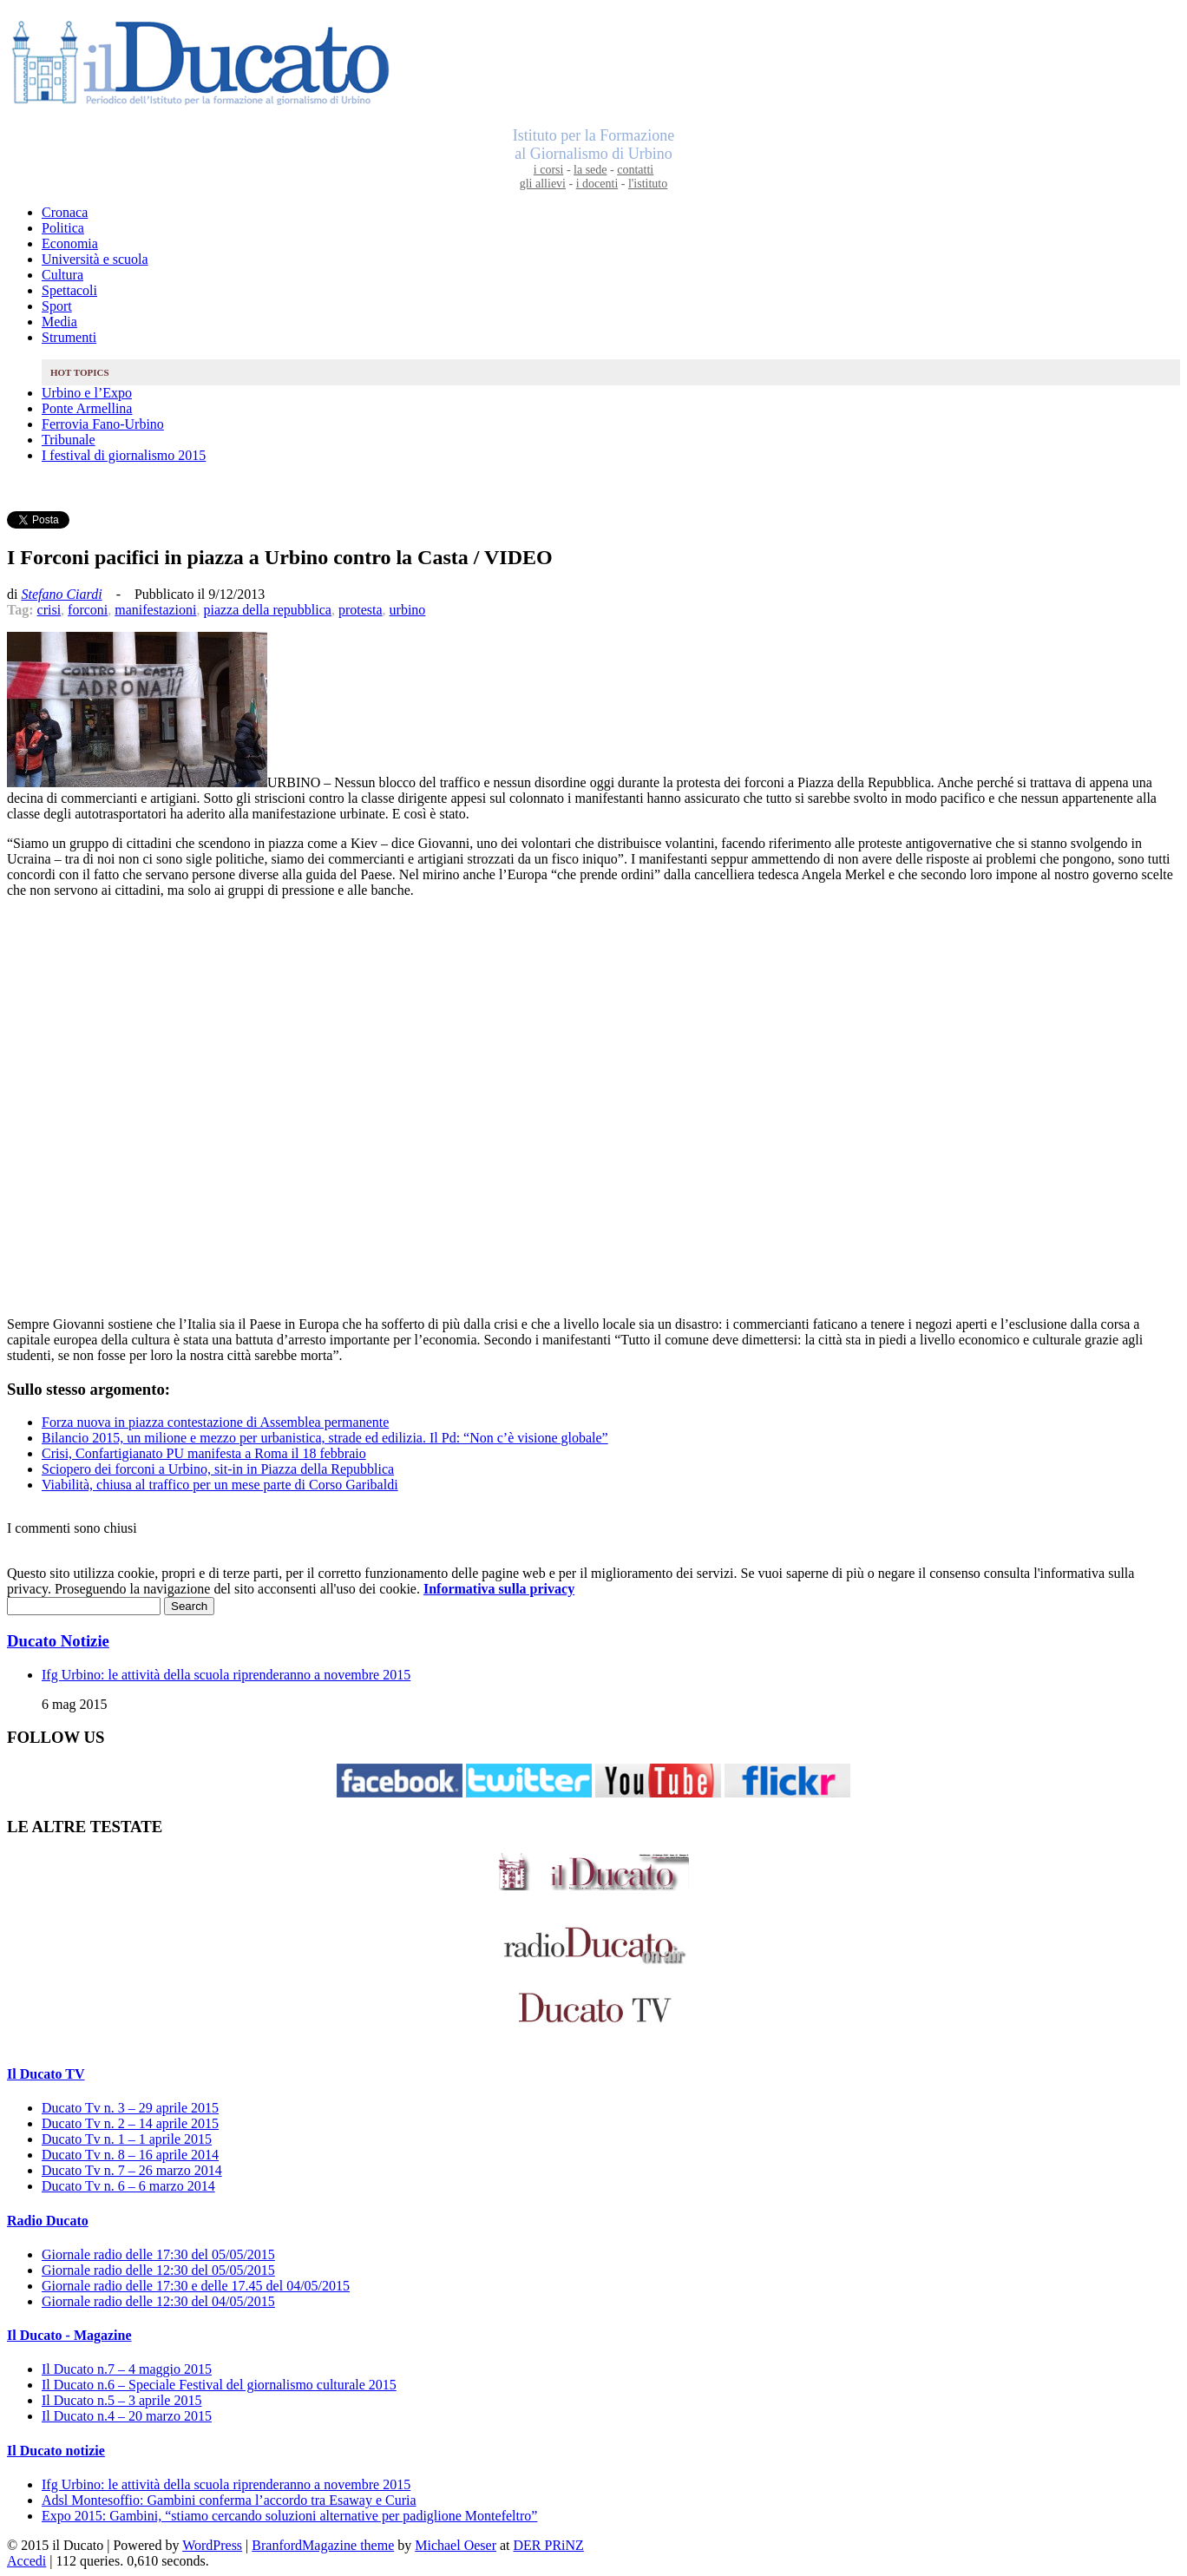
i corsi (549, 169)
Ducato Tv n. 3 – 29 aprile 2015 (130, 2107)
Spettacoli (69, 290)
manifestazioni (155, 609)
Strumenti (69, 337)
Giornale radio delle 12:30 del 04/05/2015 (158, 2301)
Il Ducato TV (46, 2074)
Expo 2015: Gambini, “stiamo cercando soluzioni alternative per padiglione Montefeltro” (289, 2515)
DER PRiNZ (549, 2545)
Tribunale (68, 439)
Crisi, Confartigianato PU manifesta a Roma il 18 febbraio (204, 1453)
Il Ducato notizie (56, 2450)
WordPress (212, 2545)
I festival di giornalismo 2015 (124, 455)
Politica (63, 227)
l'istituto (647, 183)
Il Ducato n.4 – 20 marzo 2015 (127, 2415)
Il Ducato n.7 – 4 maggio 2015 (127, 2369)
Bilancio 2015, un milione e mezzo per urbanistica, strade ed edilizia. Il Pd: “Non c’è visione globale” (325, 1437)
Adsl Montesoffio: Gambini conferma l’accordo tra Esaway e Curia (229, 2500)
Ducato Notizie (58, 1641)
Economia (70, 243)
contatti (635, 169)
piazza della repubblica (267, 609)
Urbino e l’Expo (87, 392)
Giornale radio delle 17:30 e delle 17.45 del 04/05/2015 (196, 2285)
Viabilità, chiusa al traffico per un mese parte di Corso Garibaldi (220, 1484)
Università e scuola (95, 259)
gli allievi (543, 183)
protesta (360, 609)
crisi (49, 609)
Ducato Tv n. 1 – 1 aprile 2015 (127, 2139)
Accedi (26, 2560)
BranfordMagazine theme (323, 2545)
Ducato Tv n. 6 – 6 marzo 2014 (128, 2185)
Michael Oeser (455, 2545)
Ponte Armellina (87, 408)
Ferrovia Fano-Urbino (103, 424)
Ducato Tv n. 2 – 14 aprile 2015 (130, 2123)
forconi (88, 609)
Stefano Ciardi (61, 594)
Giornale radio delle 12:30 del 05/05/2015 (158, 2270)
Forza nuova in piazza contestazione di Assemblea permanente (215, 1422)
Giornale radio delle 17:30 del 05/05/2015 (158, 2254)
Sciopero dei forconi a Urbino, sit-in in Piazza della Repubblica (218, 1469)
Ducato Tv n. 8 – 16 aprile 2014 (130, 2154)
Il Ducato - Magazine (69, 2335)
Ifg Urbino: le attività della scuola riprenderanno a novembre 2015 (226, 1674)
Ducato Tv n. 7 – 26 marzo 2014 (132, 2170)
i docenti (597, 183)
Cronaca (65, 212)
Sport (57, 306)
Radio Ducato (48, 2220)
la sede (590, 169)
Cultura (62, 274)
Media (59, 321)
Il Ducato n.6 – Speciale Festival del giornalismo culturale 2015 (219, 2384)
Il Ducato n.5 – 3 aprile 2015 (121, 2400)
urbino (408, 609)
